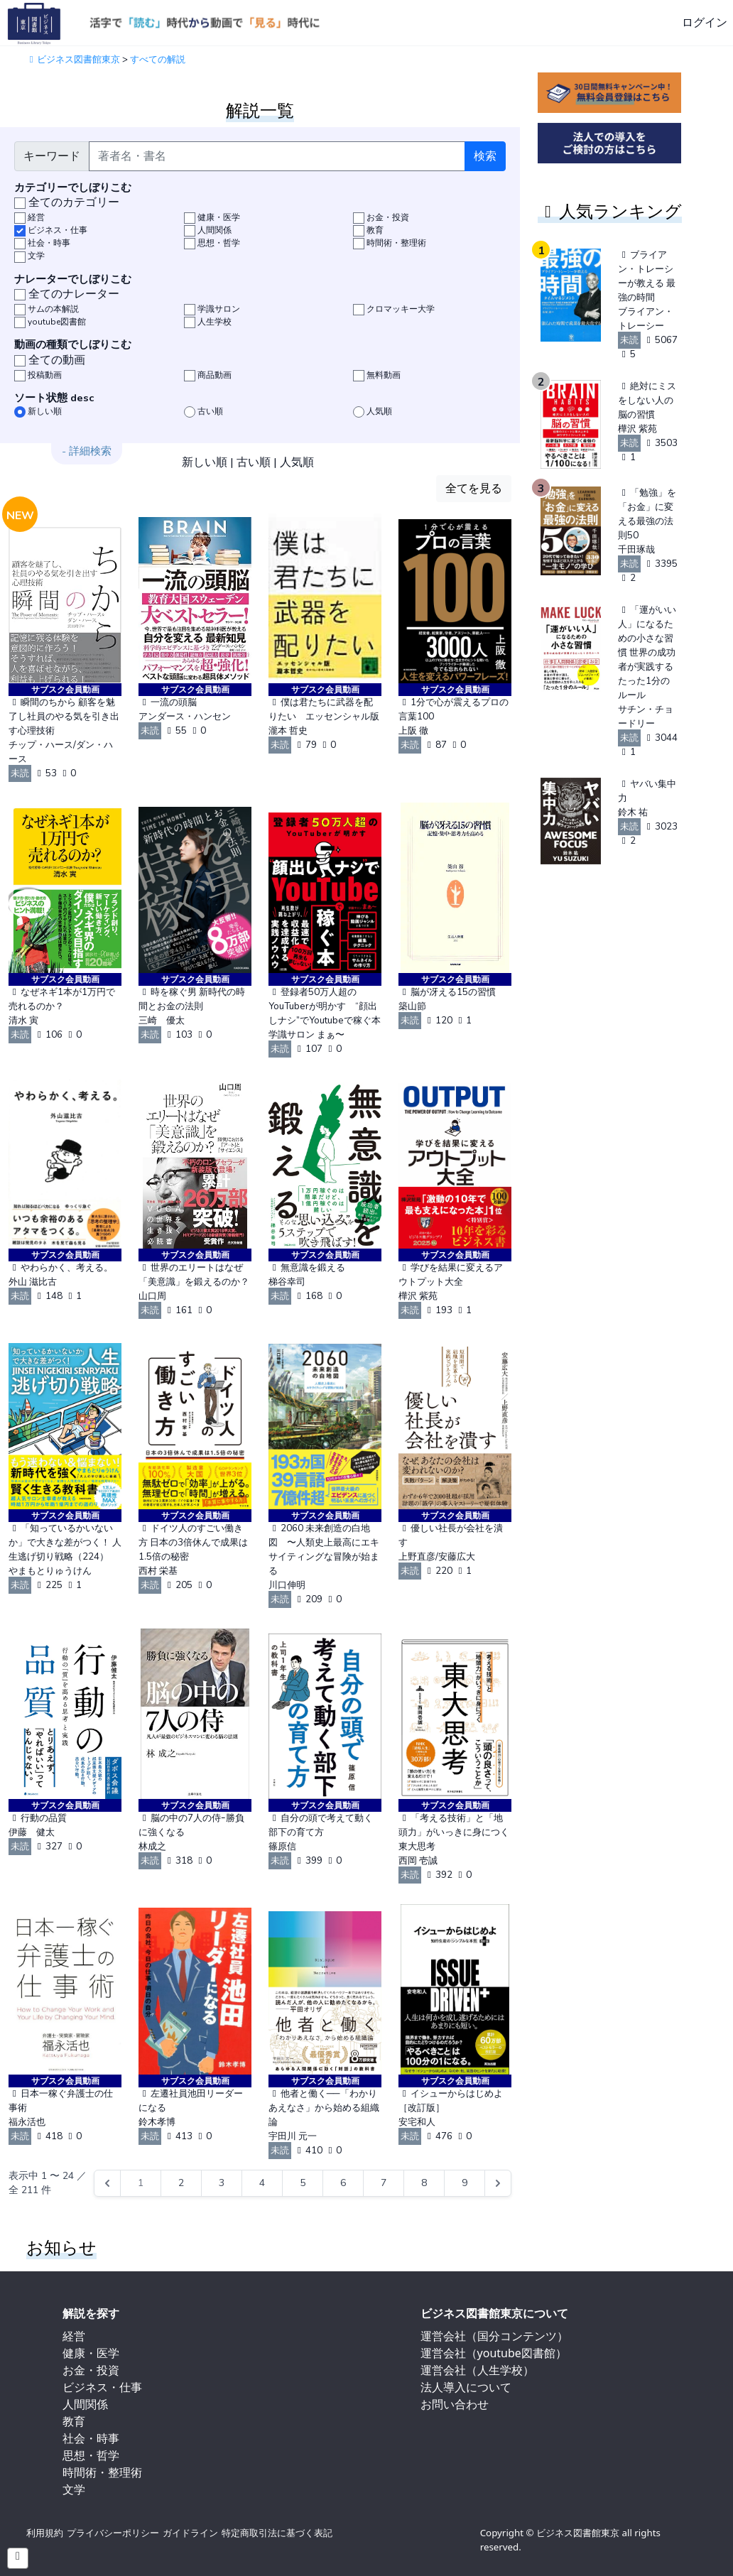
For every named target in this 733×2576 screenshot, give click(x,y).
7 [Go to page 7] (383, 2183)
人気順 (297, 462)
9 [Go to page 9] (464, 2183)
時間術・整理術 (102, 2472)
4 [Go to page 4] (262, 2183)
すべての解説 (157, 59)
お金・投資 (91, 2370)
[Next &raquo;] (497, 2183)
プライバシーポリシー (113, 2532)
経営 (74, 2336)
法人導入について (465, 2387)
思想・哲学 (91, 2455)
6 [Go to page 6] (343, 2183)
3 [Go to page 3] (221, 2183)
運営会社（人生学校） (477, 2370)
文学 (74, 2489)
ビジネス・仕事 (102, 2387)
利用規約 (44, 2532)
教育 (74, 2421)
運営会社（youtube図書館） (493, 2353)
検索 (485, 156)
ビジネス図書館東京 (73, 59)
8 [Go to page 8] (424, 2183)
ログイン (704, 23)
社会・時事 (91, 2438)
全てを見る (473, 488)
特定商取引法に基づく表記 (277, 2532)
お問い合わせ (454, 2404)
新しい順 (204, 462)
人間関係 (85, 2404)
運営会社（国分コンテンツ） (494, 2336)
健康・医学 (91, 2353)
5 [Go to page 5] (302, 2183)
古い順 (254, 462)
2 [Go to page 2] (181, 2183)
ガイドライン (190, 2532)
